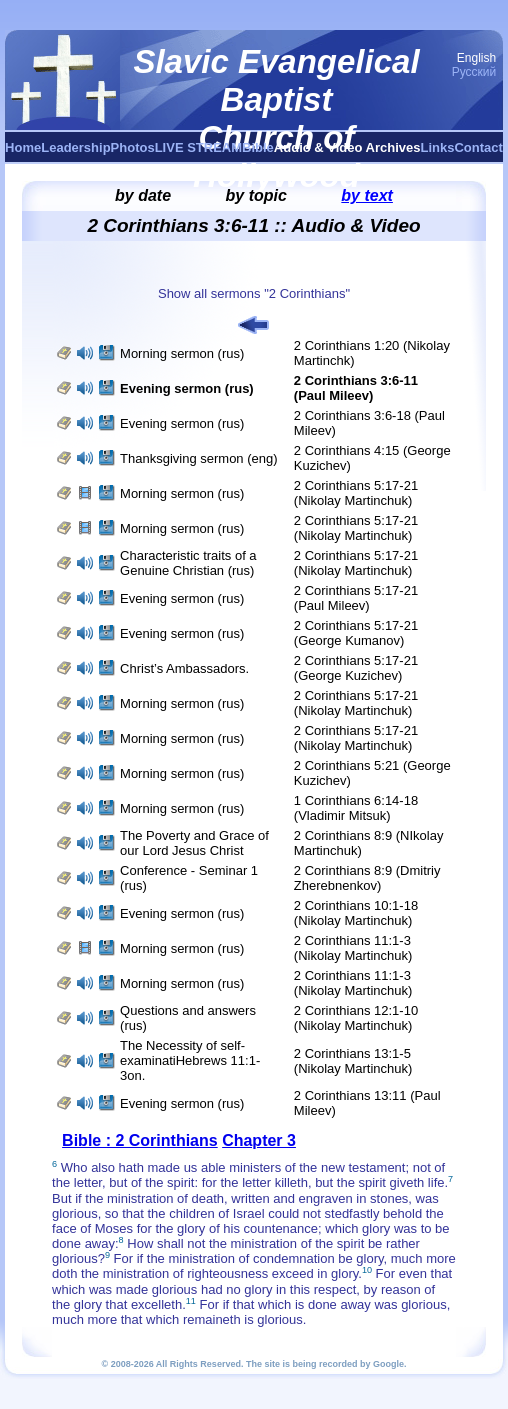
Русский (474, 72)
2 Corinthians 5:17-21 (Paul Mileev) (356, 598)
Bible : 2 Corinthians (140, 1140)
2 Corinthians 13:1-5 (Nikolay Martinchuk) (353, 1061)
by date (143, 195)
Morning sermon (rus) (182, 353)
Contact (478, 147)
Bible (258, 147)
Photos (133, 147)
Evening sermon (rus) (182, 423)
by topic (256, 195)
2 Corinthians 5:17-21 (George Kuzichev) (356, 668)
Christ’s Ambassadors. (184, 668)
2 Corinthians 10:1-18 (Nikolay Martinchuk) (356, 913)
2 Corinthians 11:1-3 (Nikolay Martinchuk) (353, 948)
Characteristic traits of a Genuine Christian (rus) (188, 563)
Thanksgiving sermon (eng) (199, 458)
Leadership (75, 147)
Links (438, 147)
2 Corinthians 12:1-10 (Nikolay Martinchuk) (356, 1018)
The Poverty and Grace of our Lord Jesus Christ (194, 843)
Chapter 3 (259, 1140)
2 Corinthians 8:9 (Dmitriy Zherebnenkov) (367, 878)
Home (23, 147)
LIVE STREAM (198, 147)
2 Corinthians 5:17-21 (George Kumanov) (356, 633)
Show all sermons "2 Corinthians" (254, 293)
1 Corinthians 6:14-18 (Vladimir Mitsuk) (356, 808)
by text (367, 195)
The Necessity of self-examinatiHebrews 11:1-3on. (190, 1060)
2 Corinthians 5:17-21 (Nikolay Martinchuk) (356, 493)
